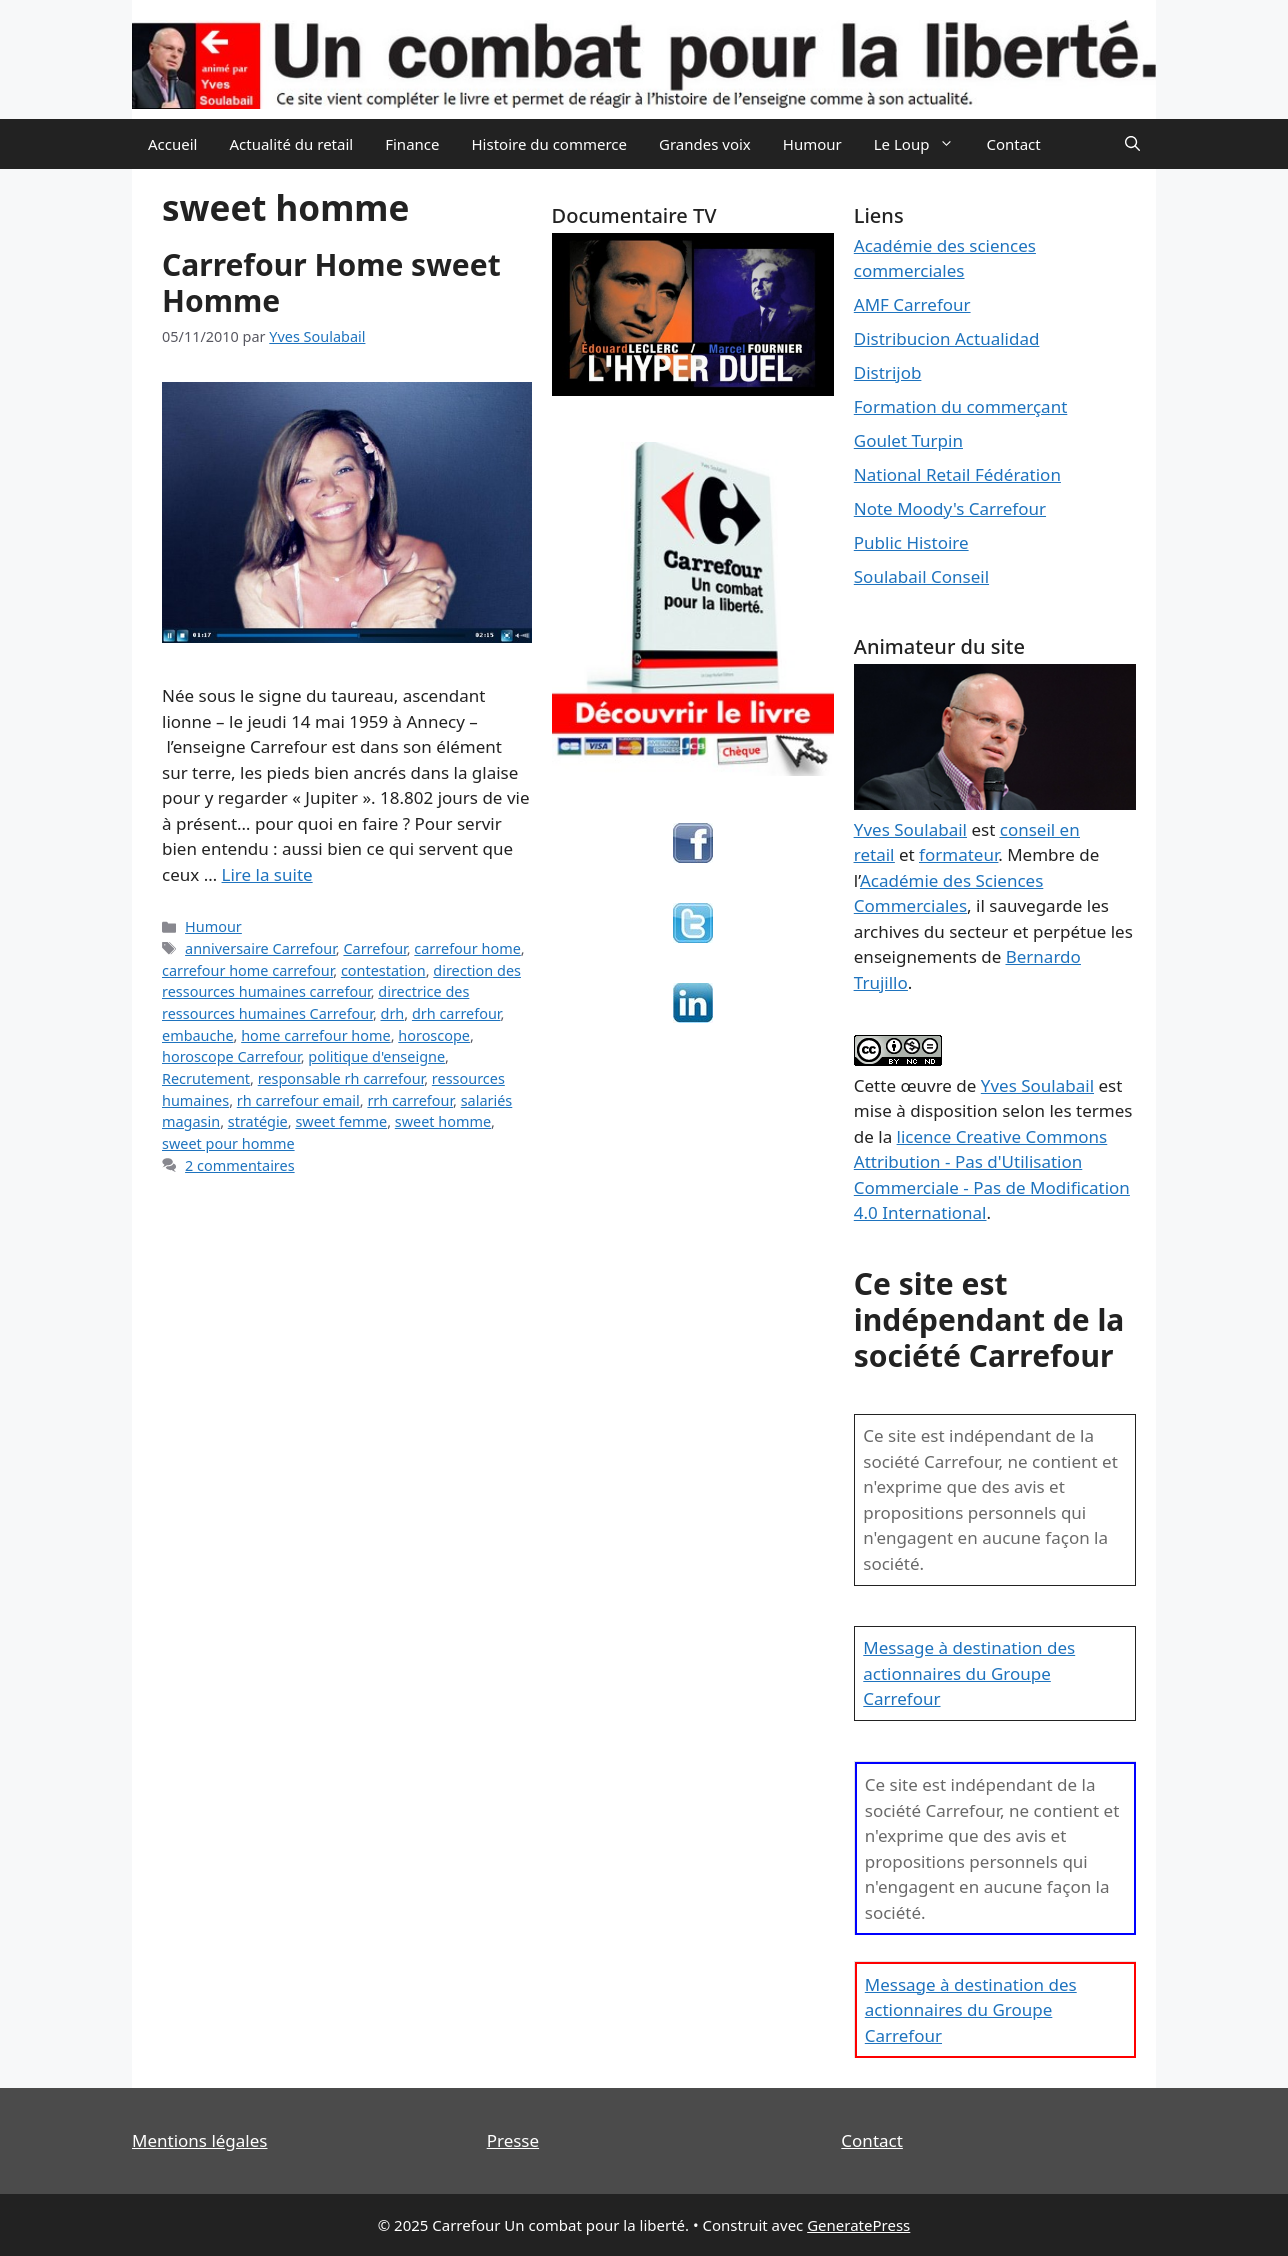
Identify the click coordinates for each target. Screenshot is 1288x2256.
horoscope (434, 1035)
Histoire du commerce (549, 144)
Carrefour (374, 948)
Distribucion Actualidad (947, 338)
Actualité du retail (291, 144)
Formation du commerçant (961, 406)
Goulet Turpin (908, 440)
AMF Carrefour (912, 304)
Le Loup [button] (922, 144)
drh (393, 1013)
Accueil (172, 144)
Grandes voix (705, 144)
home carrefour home (316, 1035)
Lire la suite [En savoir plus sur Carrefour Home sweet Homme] (267, 874)
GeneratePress (858, 2225)
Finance (412, 144)
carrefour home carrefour (247, 970)
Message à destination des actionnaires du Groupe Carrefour (969, 1673)
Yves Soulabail (1037, 1085)
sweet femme (341, 1121)
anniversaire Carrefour (260, 948)
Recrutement (206, 1078)
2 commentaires (240, 1165)
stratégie (258, 1121)
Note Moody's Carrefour (950, 508)
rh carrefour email (298, 1100)
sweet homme (443, 1121)
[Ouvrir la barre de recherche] (1132, 144)
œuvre (926, 1085)
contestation (383, 970)
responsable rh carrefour (341, 1078)
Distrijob (888, 372)
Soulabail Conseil (921, 576)
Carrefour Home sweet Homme (331, 282)
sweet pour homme (228, 1143)
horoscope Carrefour (231, 1056)
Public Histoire (911, 542)
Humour (812, 144)
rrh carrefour (410, 1100)
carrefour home (467, 948)
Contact (1013, 144)
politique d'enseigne (376, 1056)
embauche (198, 1035)
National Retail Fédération (957, 474)
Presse (513, 2140)
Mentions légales (199, 2140)
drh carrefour (456, 1013)
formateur (958, 854)
